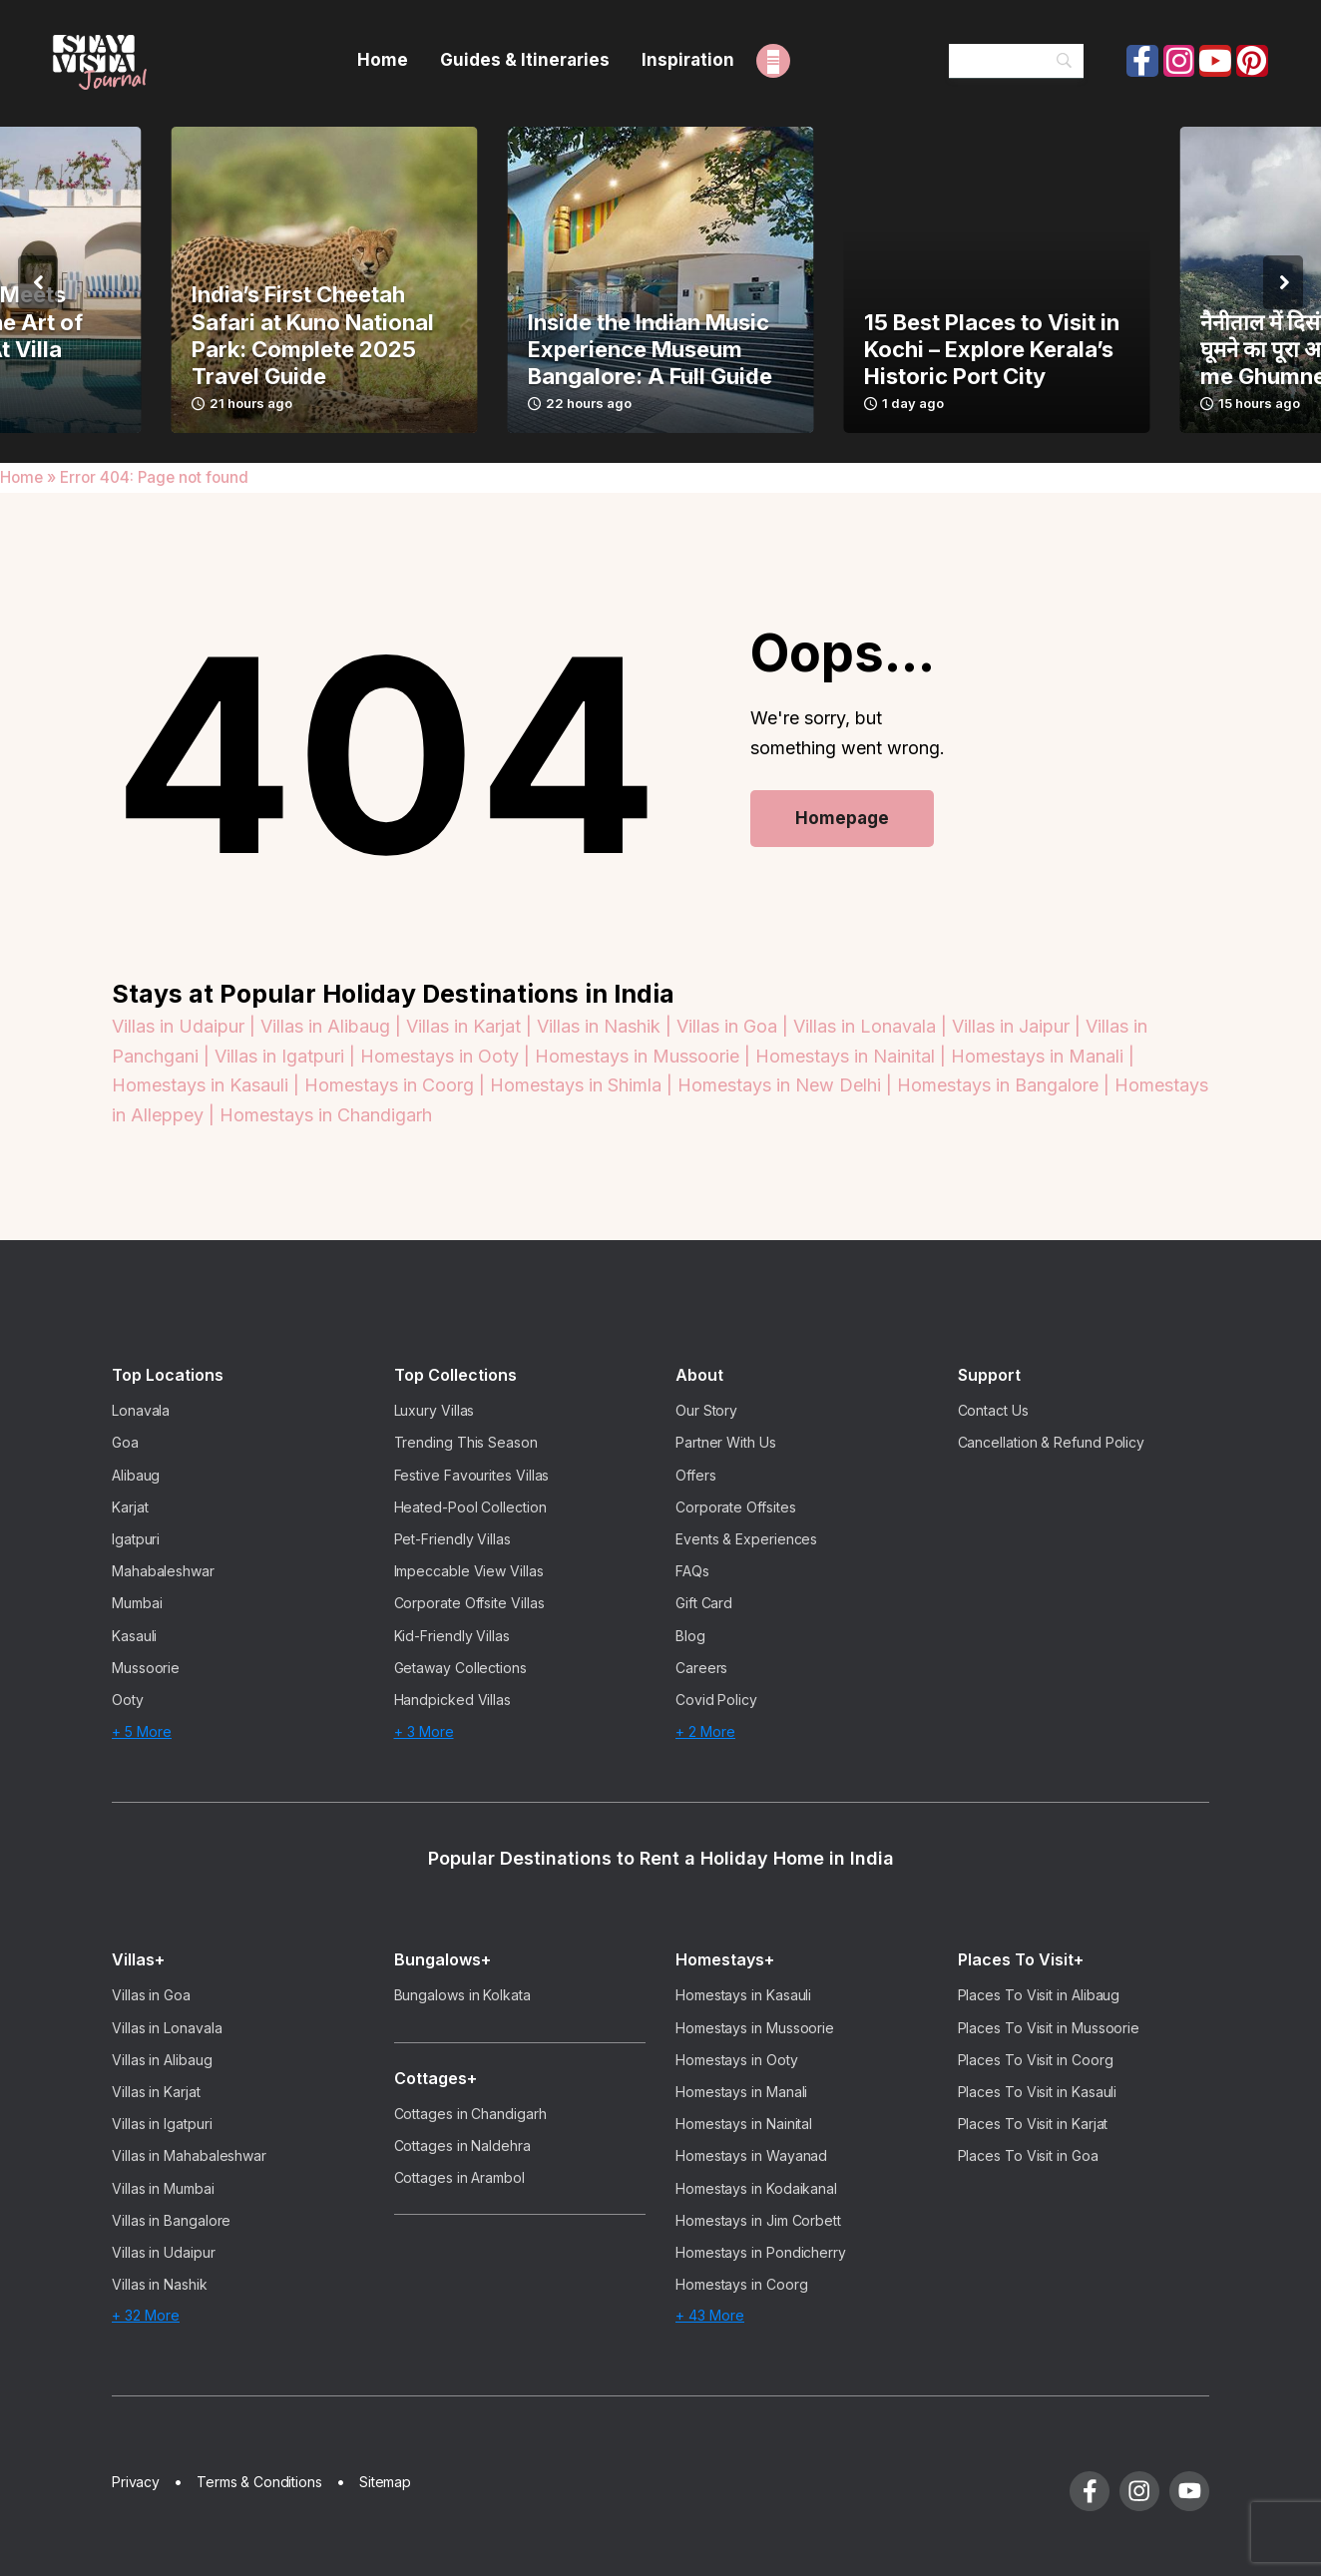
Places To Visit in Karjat (1033, 2123)
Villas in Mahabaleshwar (189, 2155)
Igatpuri (136, 1538)
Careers (701, 1667)
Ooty (128, 1699)
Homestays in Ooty (736, 2059)
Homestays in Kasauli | (208, 1084)
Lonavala (141, 1410)
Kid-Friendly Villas (452, 1635)
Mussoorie (146, 1667)
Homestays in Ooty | (447, 1056)
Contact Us (993, 1410)
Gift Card (703, 1602)
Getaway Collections (460, 1667)
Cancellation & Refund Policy (1051, 1442)
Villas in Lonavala (167, 2027)
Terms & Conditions (259, 2481)
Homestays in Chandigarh (326, 1114)
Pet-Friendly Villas (452, 1538)
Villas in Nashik (160, 2284)
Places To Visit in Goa (1028, 2155)
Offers (695, 1475)
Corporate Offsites (735, 1507)
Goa (125, 1442)
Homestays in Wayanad (751, 2155)
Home (21, 477)
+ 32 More (146, 2315)
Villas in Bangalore (171, 2220)
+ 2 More (705, 1731)
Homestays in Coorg (741, 2284)
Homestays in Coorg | (397, 1084)
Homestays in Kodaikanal (756, 2188)
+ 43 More (709, 2315)
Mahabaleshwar (163, 1570)
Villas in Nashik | (606, 1026)
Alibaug (136, 1475)
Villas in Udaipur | (186, 1026)
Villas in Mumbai (163, 2188)
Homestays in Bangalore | (1005, 1084)
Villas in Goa (151, 1994)
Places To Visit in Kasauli (1037, 2091)
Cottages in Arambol (459, 2177)
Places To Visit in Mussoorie (1049, 2027)
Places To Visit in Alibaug (1039, 1994)
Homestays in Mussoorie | (645, 1056)
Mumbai (137, 1602)
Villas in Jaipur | (1019, 1026)
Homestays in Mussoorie (754, 2027)
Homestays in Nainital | (853, 1056)
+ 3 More (424, 1731)
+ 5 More (142, 1731)
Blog (690, 1635)
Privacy (136, 2481)
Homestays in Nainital (743, 2123)
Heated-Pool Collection (470, 1507)
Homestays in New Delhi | (787, 1084)
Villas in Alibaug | (333, 1026)
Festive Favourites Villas (472, 1475)
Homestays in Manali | (1042, 1056)
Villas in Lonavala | (872, 1026)
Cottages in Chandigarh (470, 2113)
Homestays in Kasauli (743, 1994)
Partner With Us (725, 1442)
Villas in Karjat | (471, 1026)
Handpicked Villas (453, 1699)
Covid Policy (716, 1699)
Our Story (706, 1410)
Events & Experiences (746, 1538)
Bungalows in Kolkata (462, 1994)
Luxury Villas (434, 1410)
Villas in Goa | (734, 1026)
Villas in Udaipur (164, 2252)
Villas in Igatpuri (162, 2123)
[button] (38, 282)
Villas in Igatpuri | (287, 1056)
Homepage (842, 818)
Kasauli (134, 1635)
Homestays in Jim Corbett (758, 2220)
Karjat (130, 1507)
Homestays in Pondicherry (760, 2252)
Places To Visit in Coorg (1035, 2059)
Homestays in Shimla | (583, 1084)
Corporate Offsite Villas (469, 1602)
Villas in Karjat (156, 2091)
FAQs (692, 1570)
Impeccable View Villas (469, 1570)
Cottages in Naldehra (462, 2145)
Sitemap (385, 2481)
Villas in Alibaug (162, 2059)
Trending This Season (466, 1442)
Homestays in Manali (741, 2091)
